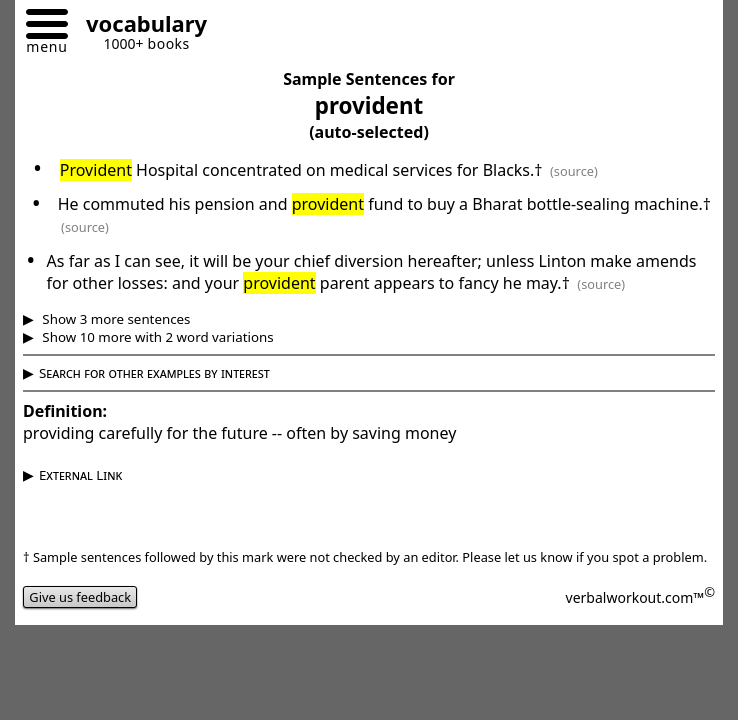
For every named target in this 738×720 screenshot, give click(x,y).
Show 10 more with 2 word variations (156, 337)
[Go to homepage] (139, 26)
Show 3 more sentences (115, 319)
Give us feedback (80, 597)
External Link (80, 475)
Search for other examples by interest (154, 373)
